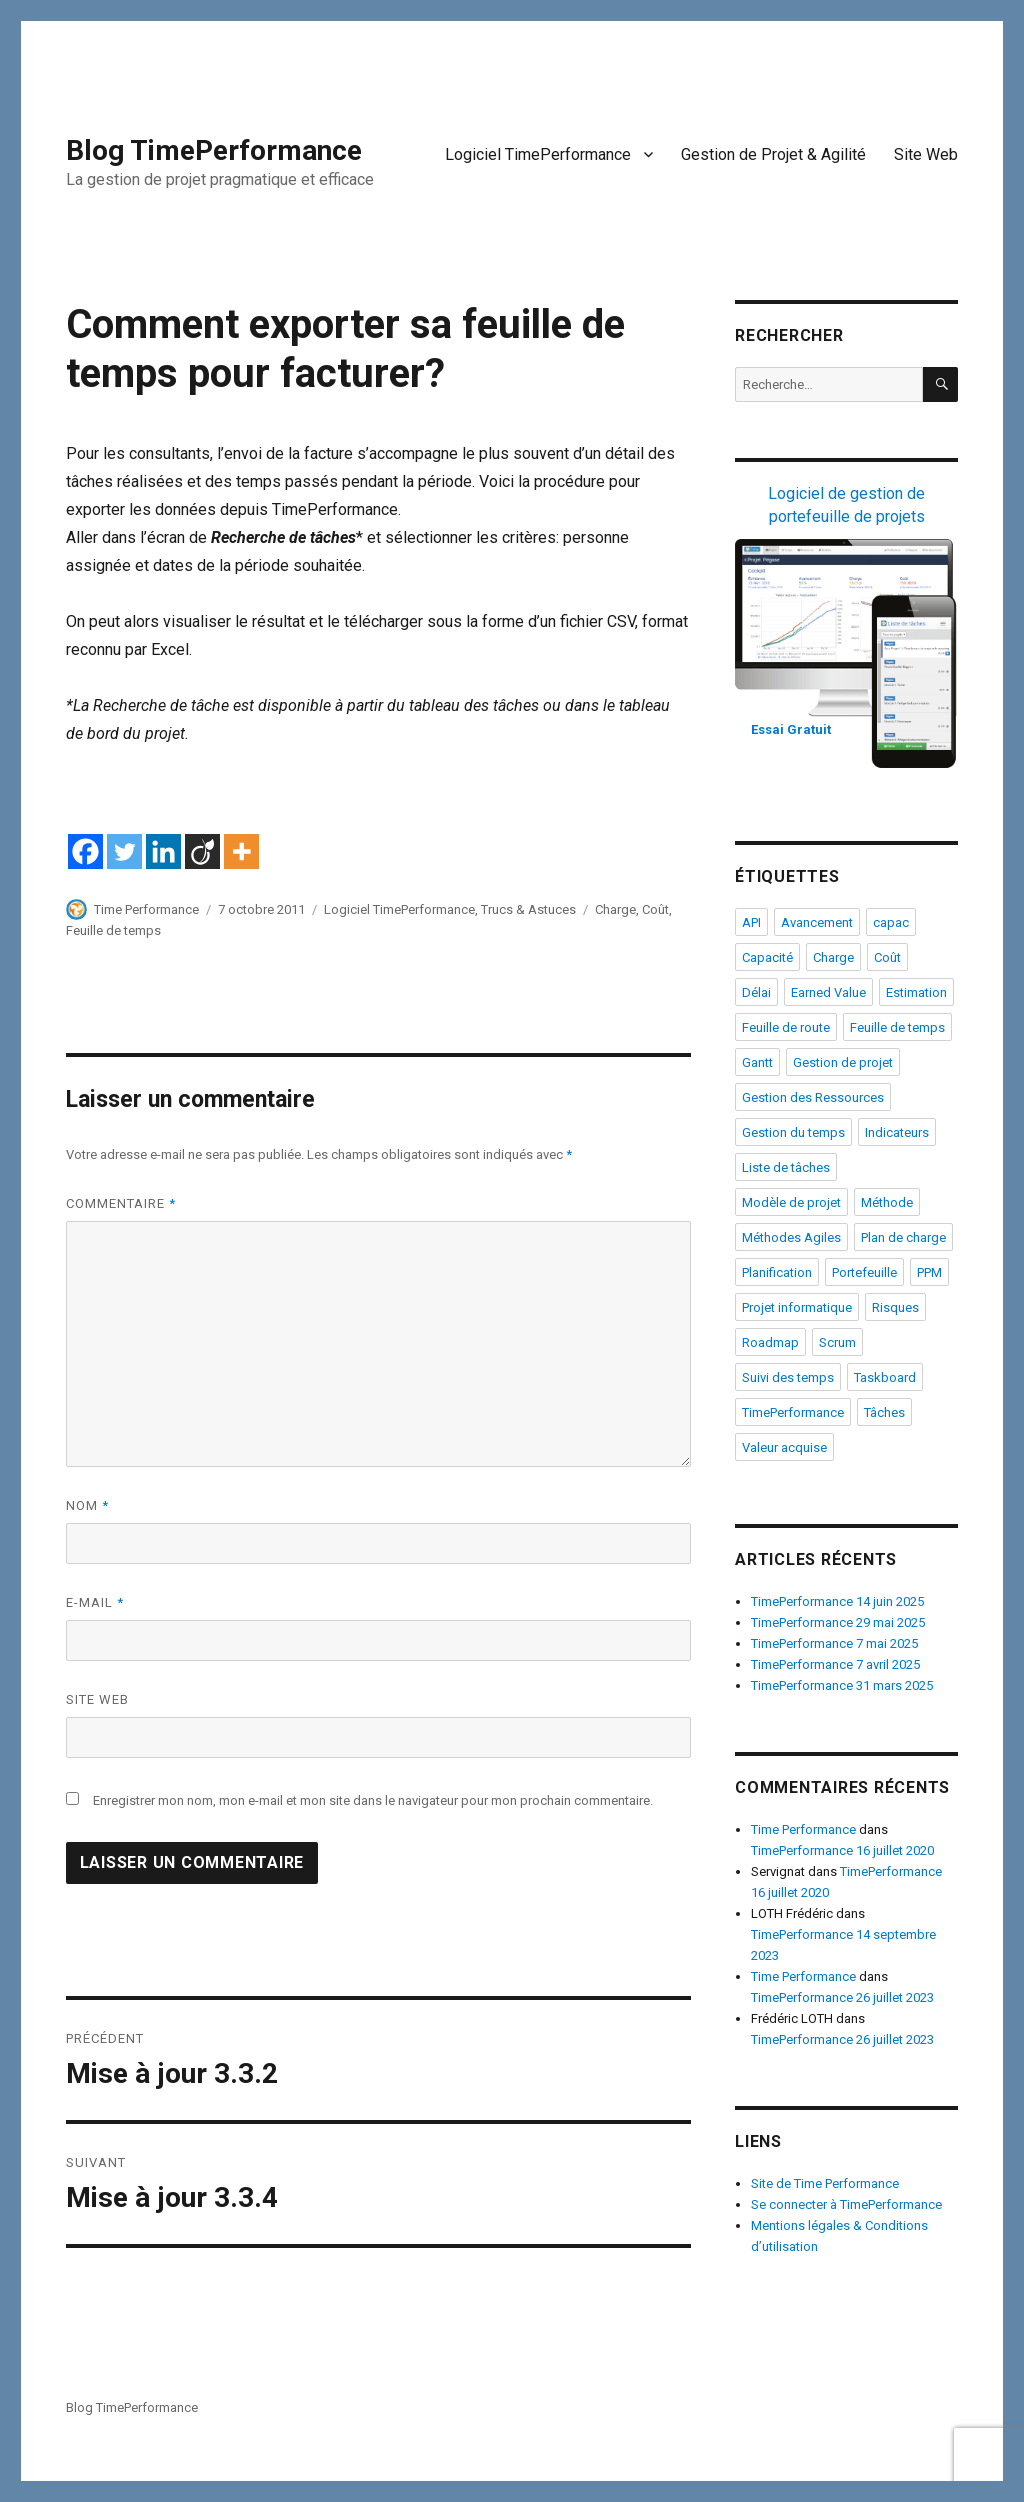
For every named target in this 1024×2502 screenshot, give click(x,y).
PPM (929, 1272)
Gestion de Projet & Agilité (773, 154)
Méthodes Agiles (791, 1237)
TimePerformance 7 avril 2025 (835, 1664)
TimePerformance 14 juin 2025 (837, 1601)
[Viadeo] (202, 851)
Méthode (887, 1202)
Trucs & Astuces (528, 909)
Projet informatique (797, 1307)
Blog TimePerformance (214, 150)
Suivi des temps (788, 1377)
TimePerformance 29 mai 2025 (838, 1622)
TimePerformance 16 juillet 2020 (842, 1850)
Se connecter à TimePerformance (846, 2204)
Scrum (837, 1342)
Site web (97, 1699)
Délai (756, 992)
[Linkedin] (163, 851)
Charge (615, 909)
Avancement (817, 922)
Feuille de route (786, 1027)
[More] (241, 851)
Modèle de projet (791, 1202)
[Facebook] (85, 851)
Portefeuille (864, 1272)
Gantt (757, 1062)
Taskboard (885, 1377)
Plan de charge (903, 1237)
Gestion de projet (843, 1062)
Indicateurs (897, 1132)
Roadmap (770, 1342)
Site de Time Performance (825, 2183)
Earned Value (828, 992)
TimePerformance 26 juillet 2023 (842, 1997)
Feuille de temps (113, 930)
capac (891, 922)
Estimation (916, 992)
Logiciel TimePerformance (538, 154)
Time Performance (146, 909)
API (751, 922)
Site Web (926, 154)
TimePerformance (793, 1412)
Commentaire (121, 1203)
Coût (655, 909)
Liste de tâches (786, 1167)
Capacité (767, 957)
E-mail (95, 1602)
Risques (895, 1307)
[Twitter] (124, 851)
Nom (87, 1505)
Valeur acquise (784, 1447)
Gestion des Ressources (813, 1097)
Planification (777, 1272)
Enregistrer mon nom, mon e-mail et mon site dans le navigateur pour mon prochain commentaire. (373, 1800)
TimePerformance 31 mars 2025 (842, 1685)
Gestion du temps (793, 1132)
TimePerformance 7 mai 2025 (834, 1643)
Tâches (884, 1412)
